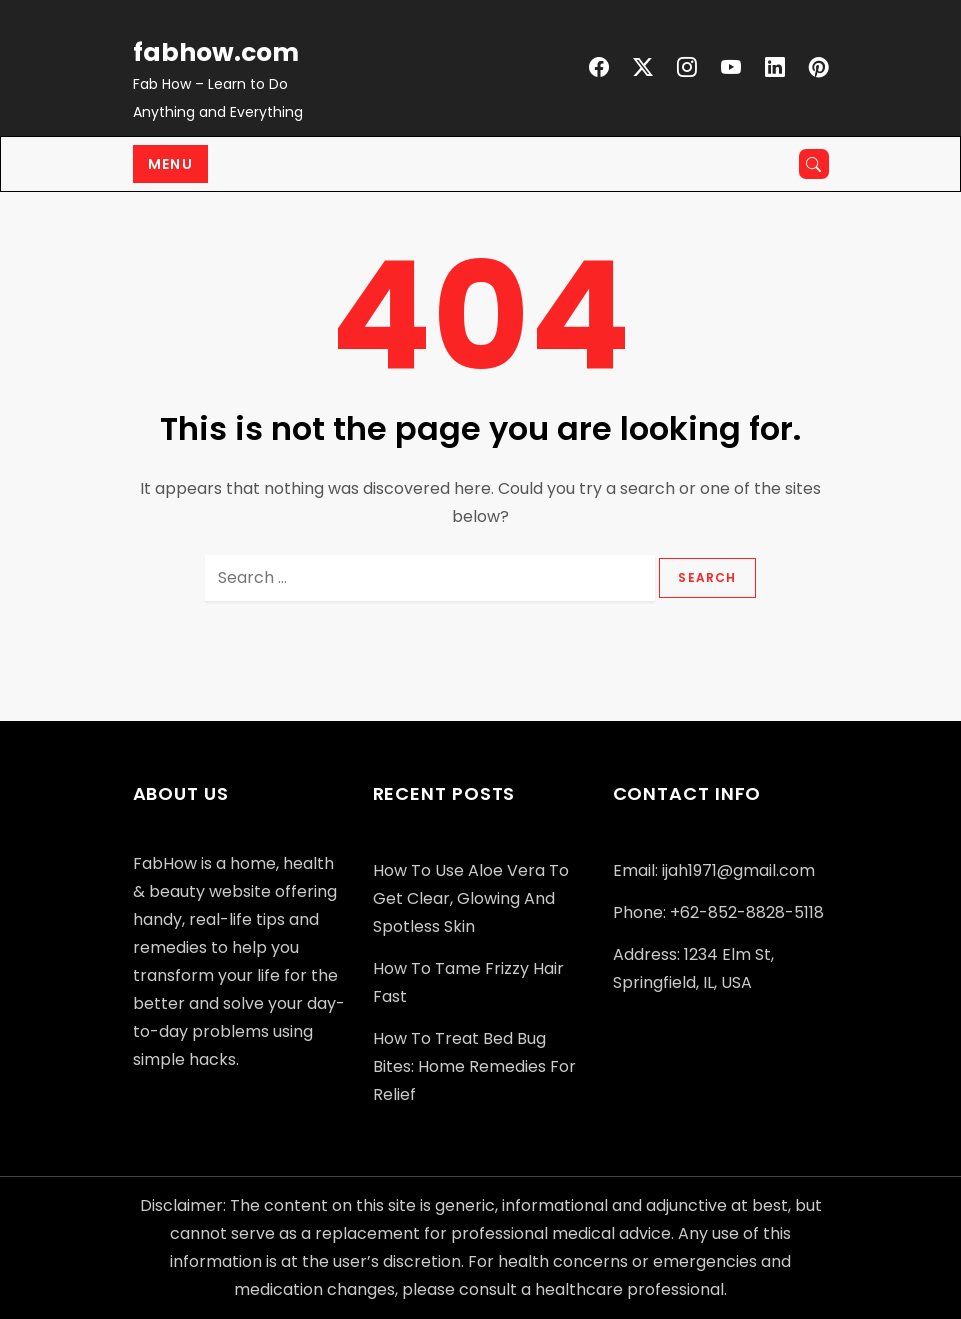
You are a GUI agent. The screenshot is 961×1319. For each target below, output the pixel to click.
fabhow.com (216, 52)
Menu (171, 164)
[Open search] (814, 164)
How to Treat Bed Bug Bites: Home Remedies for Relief (474, 1066)
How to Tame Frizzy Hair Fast (468, 982)
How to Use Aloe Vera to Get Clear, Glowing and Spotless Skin (471, 898)
